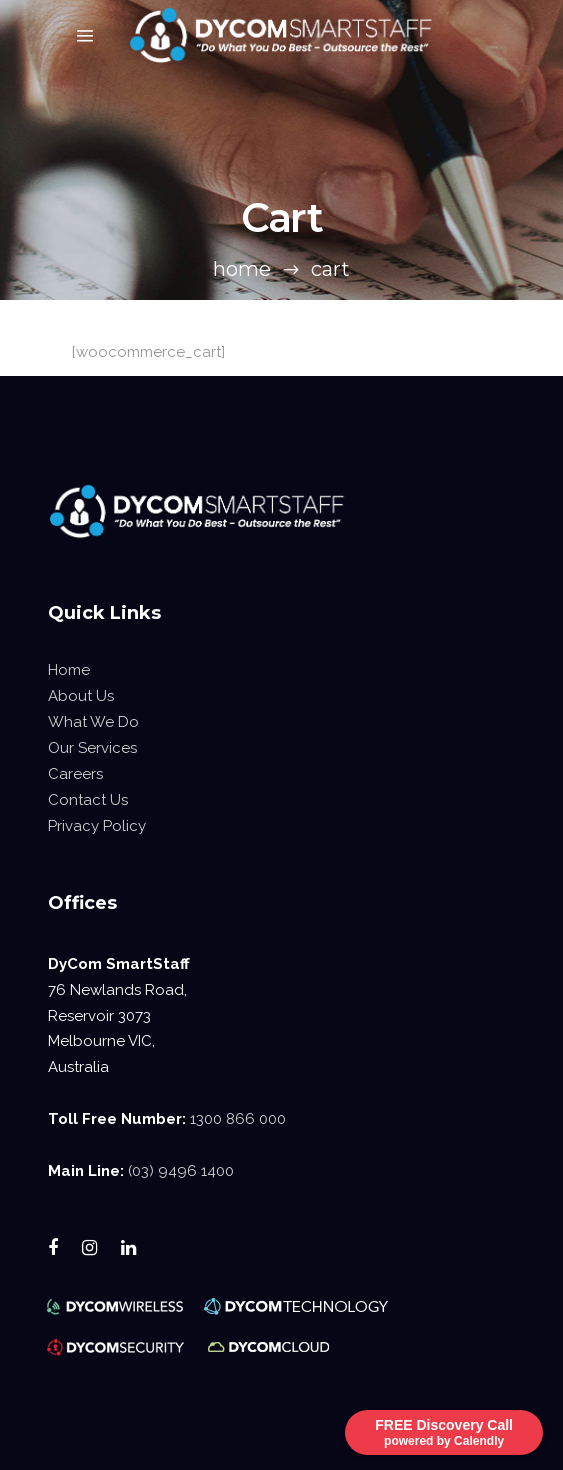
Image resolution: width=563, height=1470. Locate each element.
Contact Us (88, 800)
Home (242, 269)
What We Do (93, 722)
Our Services (92, 748)
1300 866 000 (238, 1119)
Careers (75, 774)
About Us (81, 696)
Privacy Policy (97, 826)
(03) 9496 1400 (181, 1171)
